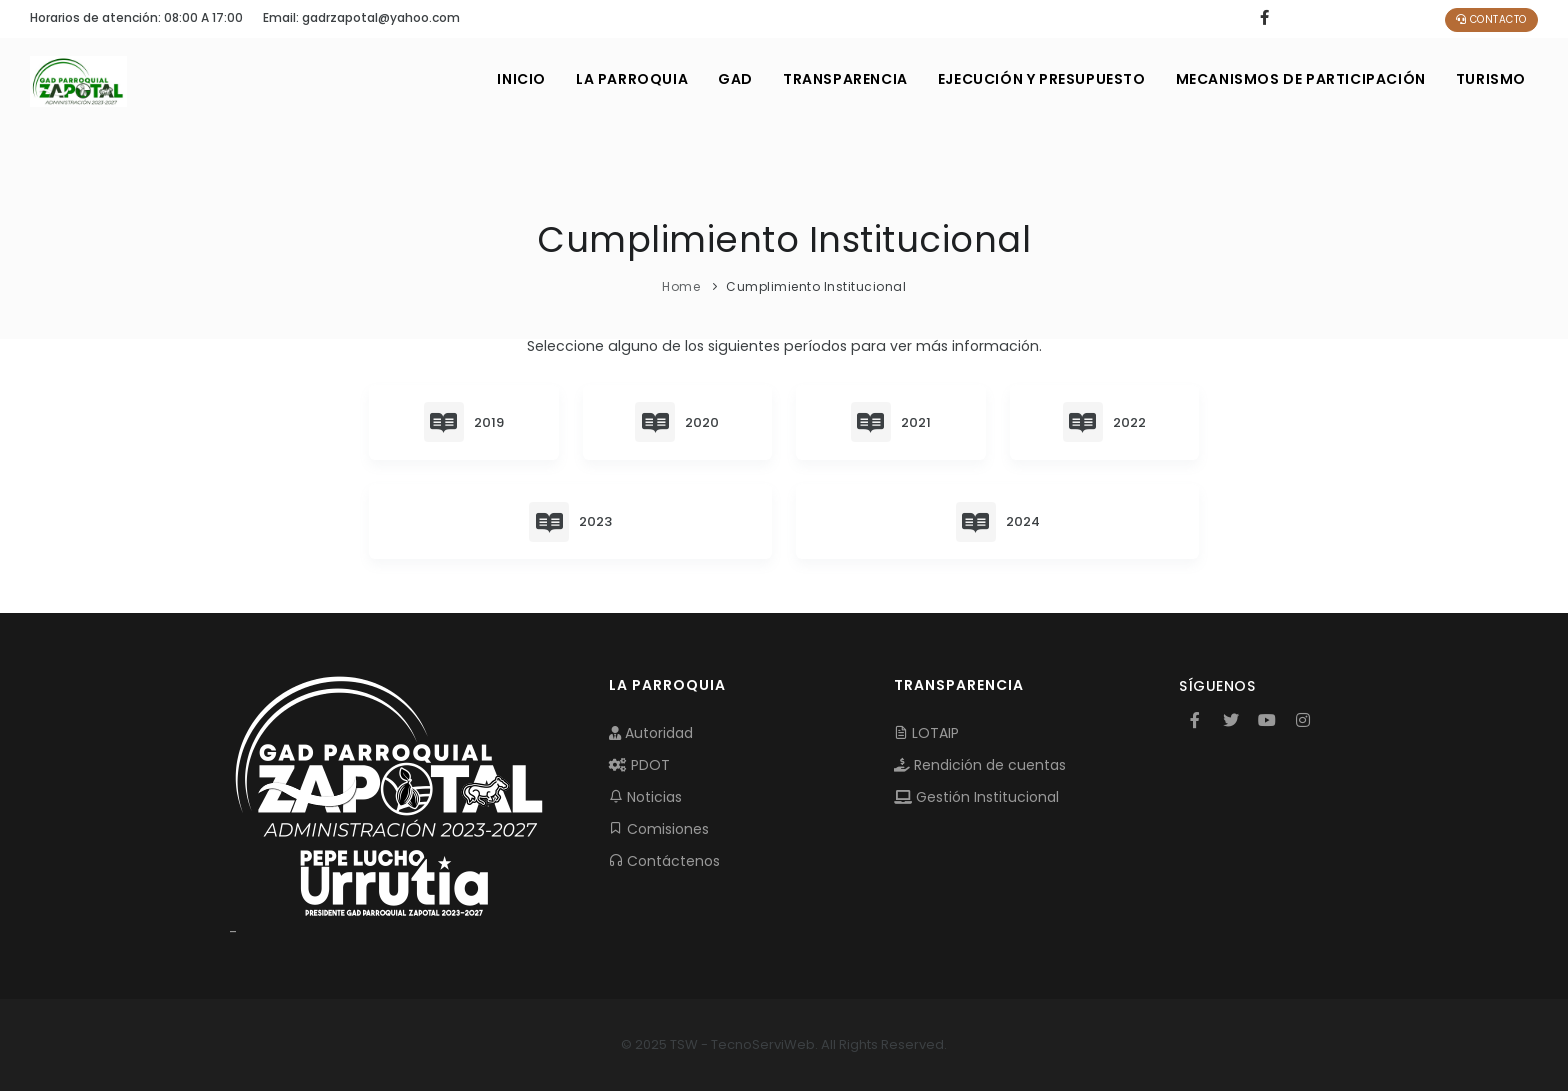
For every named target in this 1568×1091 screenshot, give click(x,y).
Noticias (645, 797)
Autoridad (651, 733)
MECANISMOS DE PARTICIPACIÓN (1301, 79)
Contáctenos (664, 861)
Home (681, 286)
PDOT (639, 765)
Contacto (1491, 19)
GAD (735, 79)
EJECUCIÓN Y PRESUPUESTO (1042, 79)
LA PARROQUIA (632, 79)
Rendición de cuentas (980, 765)
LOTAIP (926, 733)
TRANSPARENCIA (845, 79)
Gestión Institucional (976, 797)
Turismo (1491, 79)
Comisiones (659, 829)
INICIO (521, 79)
